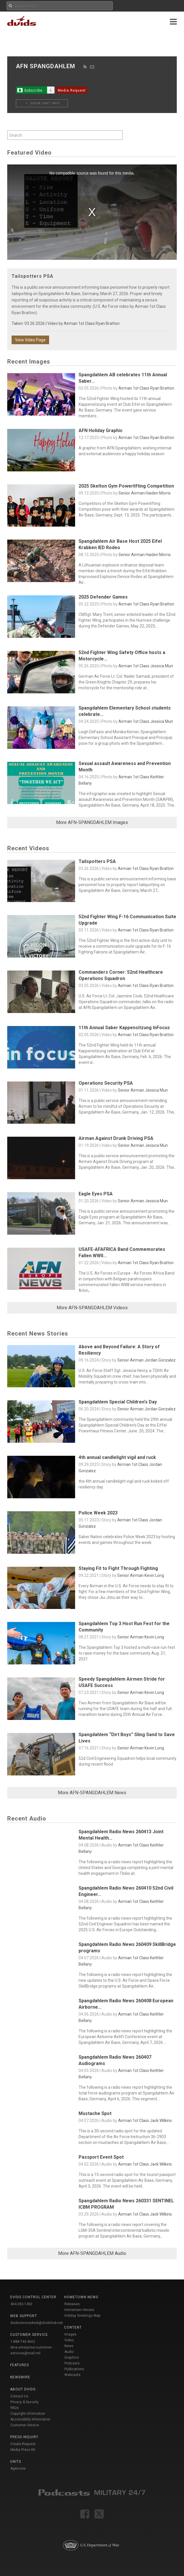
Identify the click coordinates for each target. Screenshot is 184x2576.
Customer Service (24, 2425)
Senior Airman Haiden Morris (144, 493)
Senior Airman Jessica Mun (143, 1090)
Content (73, 2327)
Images (70, 2334)
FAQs (14, 2408)
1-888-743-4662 (22, 2342)
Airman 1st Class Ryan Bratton (92, 323)
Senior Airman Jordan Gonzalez (146, 1360)
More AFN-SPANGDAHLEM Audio (92, 2253)
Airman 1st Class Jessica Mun (145, 666)
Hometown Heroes (79, 2310)
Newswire (20, 2377)
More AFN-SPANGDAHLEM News (92, 1792)
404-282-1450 (21, 2304)
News (68, 2346)
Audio (69, 2352)
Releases (72, 2304)
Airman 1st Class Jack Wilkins (145, 2120)
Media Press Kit (22, 2450)
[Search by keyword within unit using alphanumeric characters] (65, 135)
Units (15, 2462)
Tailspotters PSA (32, 276)
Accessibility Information (30, 2419)
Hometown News (81, 2297)
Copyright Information (27, 2414)
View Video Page (30, 340)
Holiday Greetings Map (82, 2316)
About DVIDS (23, 2389)
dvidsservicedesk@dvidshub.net (36, 2323)
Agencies (18, 2468)
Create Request (23, 2444)
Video (69, 2340)
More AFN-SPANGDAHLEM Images (92, 822)
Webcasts (72, 2375)
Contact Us (19, 2396)
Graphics (71, 2357)
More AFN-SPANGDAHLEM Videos (92, 1307)
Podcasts (72, 2363)
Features (19, 2365)
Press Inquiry (24, 2437)
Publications (74, 2369)
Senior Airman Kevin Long (140, 1575)
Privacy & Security (24, 2402)
